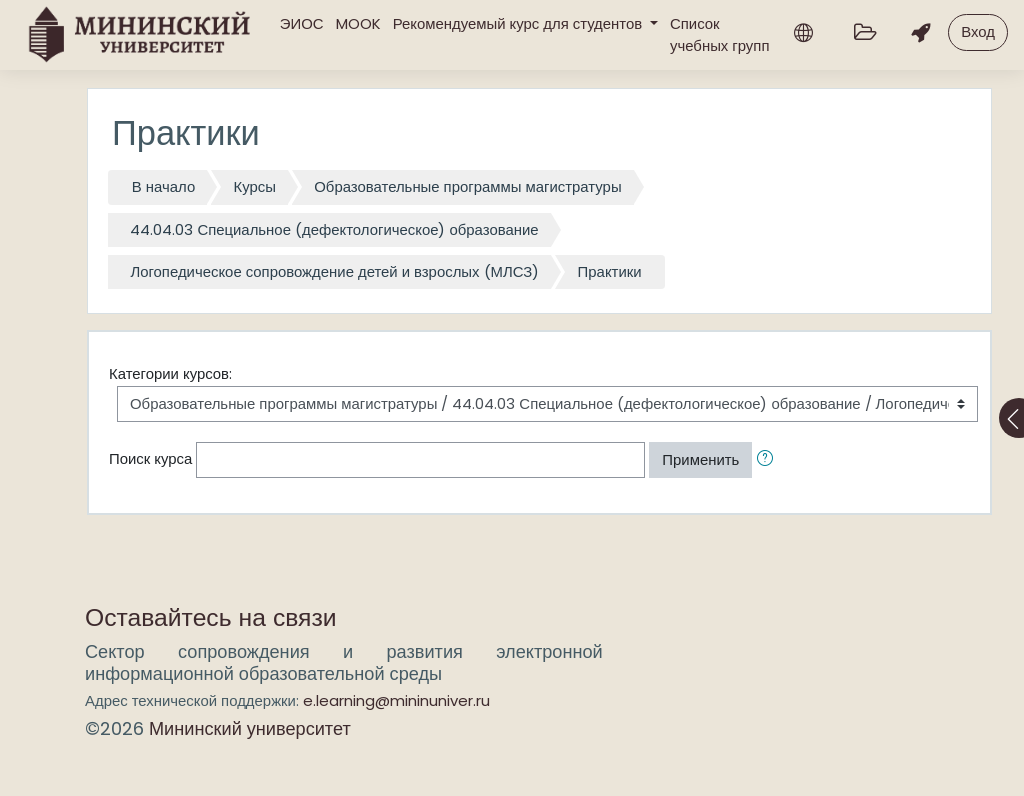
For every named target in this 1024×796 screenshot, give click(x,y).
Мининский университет (250, 728)
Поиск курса (150, 458)
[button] (769, 460)
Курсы (255, 186)
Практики (610, 271)
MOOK (358, 23)
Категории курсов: (170, 373)
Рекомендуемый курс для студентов (520, 23)
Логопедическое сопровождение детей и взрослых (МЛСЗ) (334, 271)
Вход (978, 31)
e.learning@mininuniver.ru (396, 700)
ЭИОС (302, 23)
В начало (163, 186)
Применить (700, 459)
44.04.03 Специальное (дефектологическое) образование (334, 229)
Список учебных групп (719, 34)
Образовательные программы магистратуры (467, 186)
